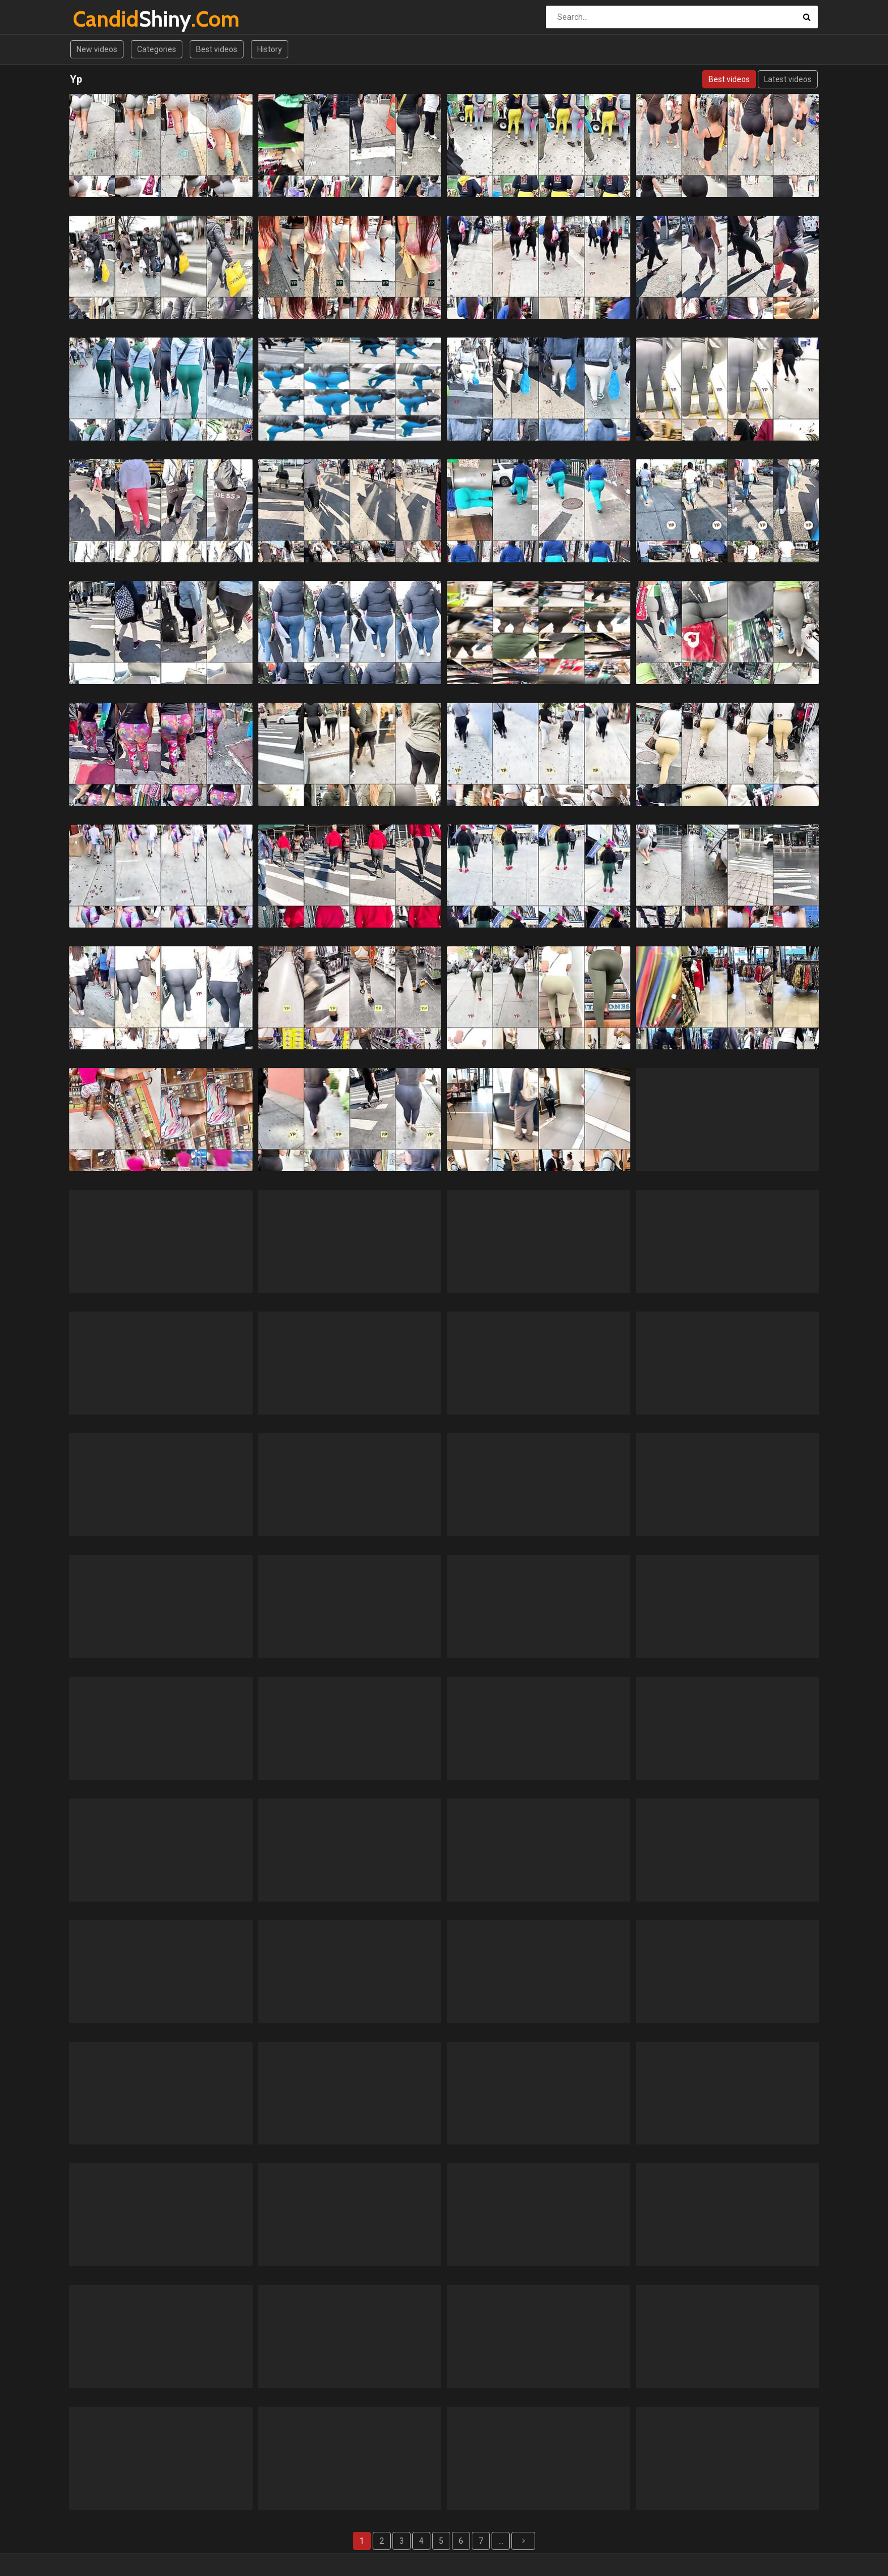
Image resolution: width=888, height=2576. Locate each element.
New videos (96, 49)
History (269, 49)
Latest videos (788, 79)
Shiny (103, 19)
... (500, 2540)
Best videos (216, 49)
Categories (156, 49)
